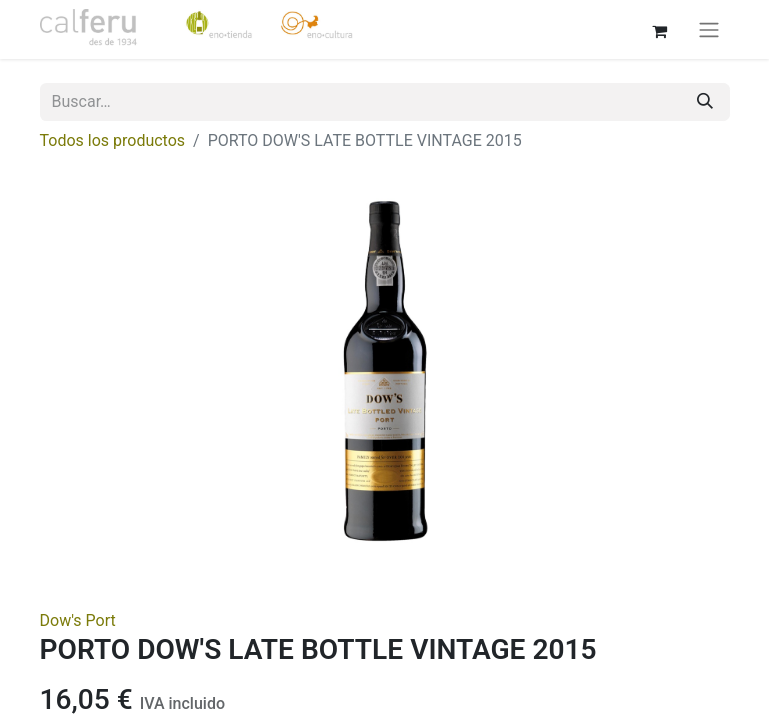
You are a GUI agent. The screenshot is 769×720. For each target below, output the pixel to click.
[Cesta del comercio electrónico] (660, 29)
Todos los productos (113, 140)
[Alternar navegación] (709, 29)
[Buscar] (705, 102)
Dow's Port (78, 620)
